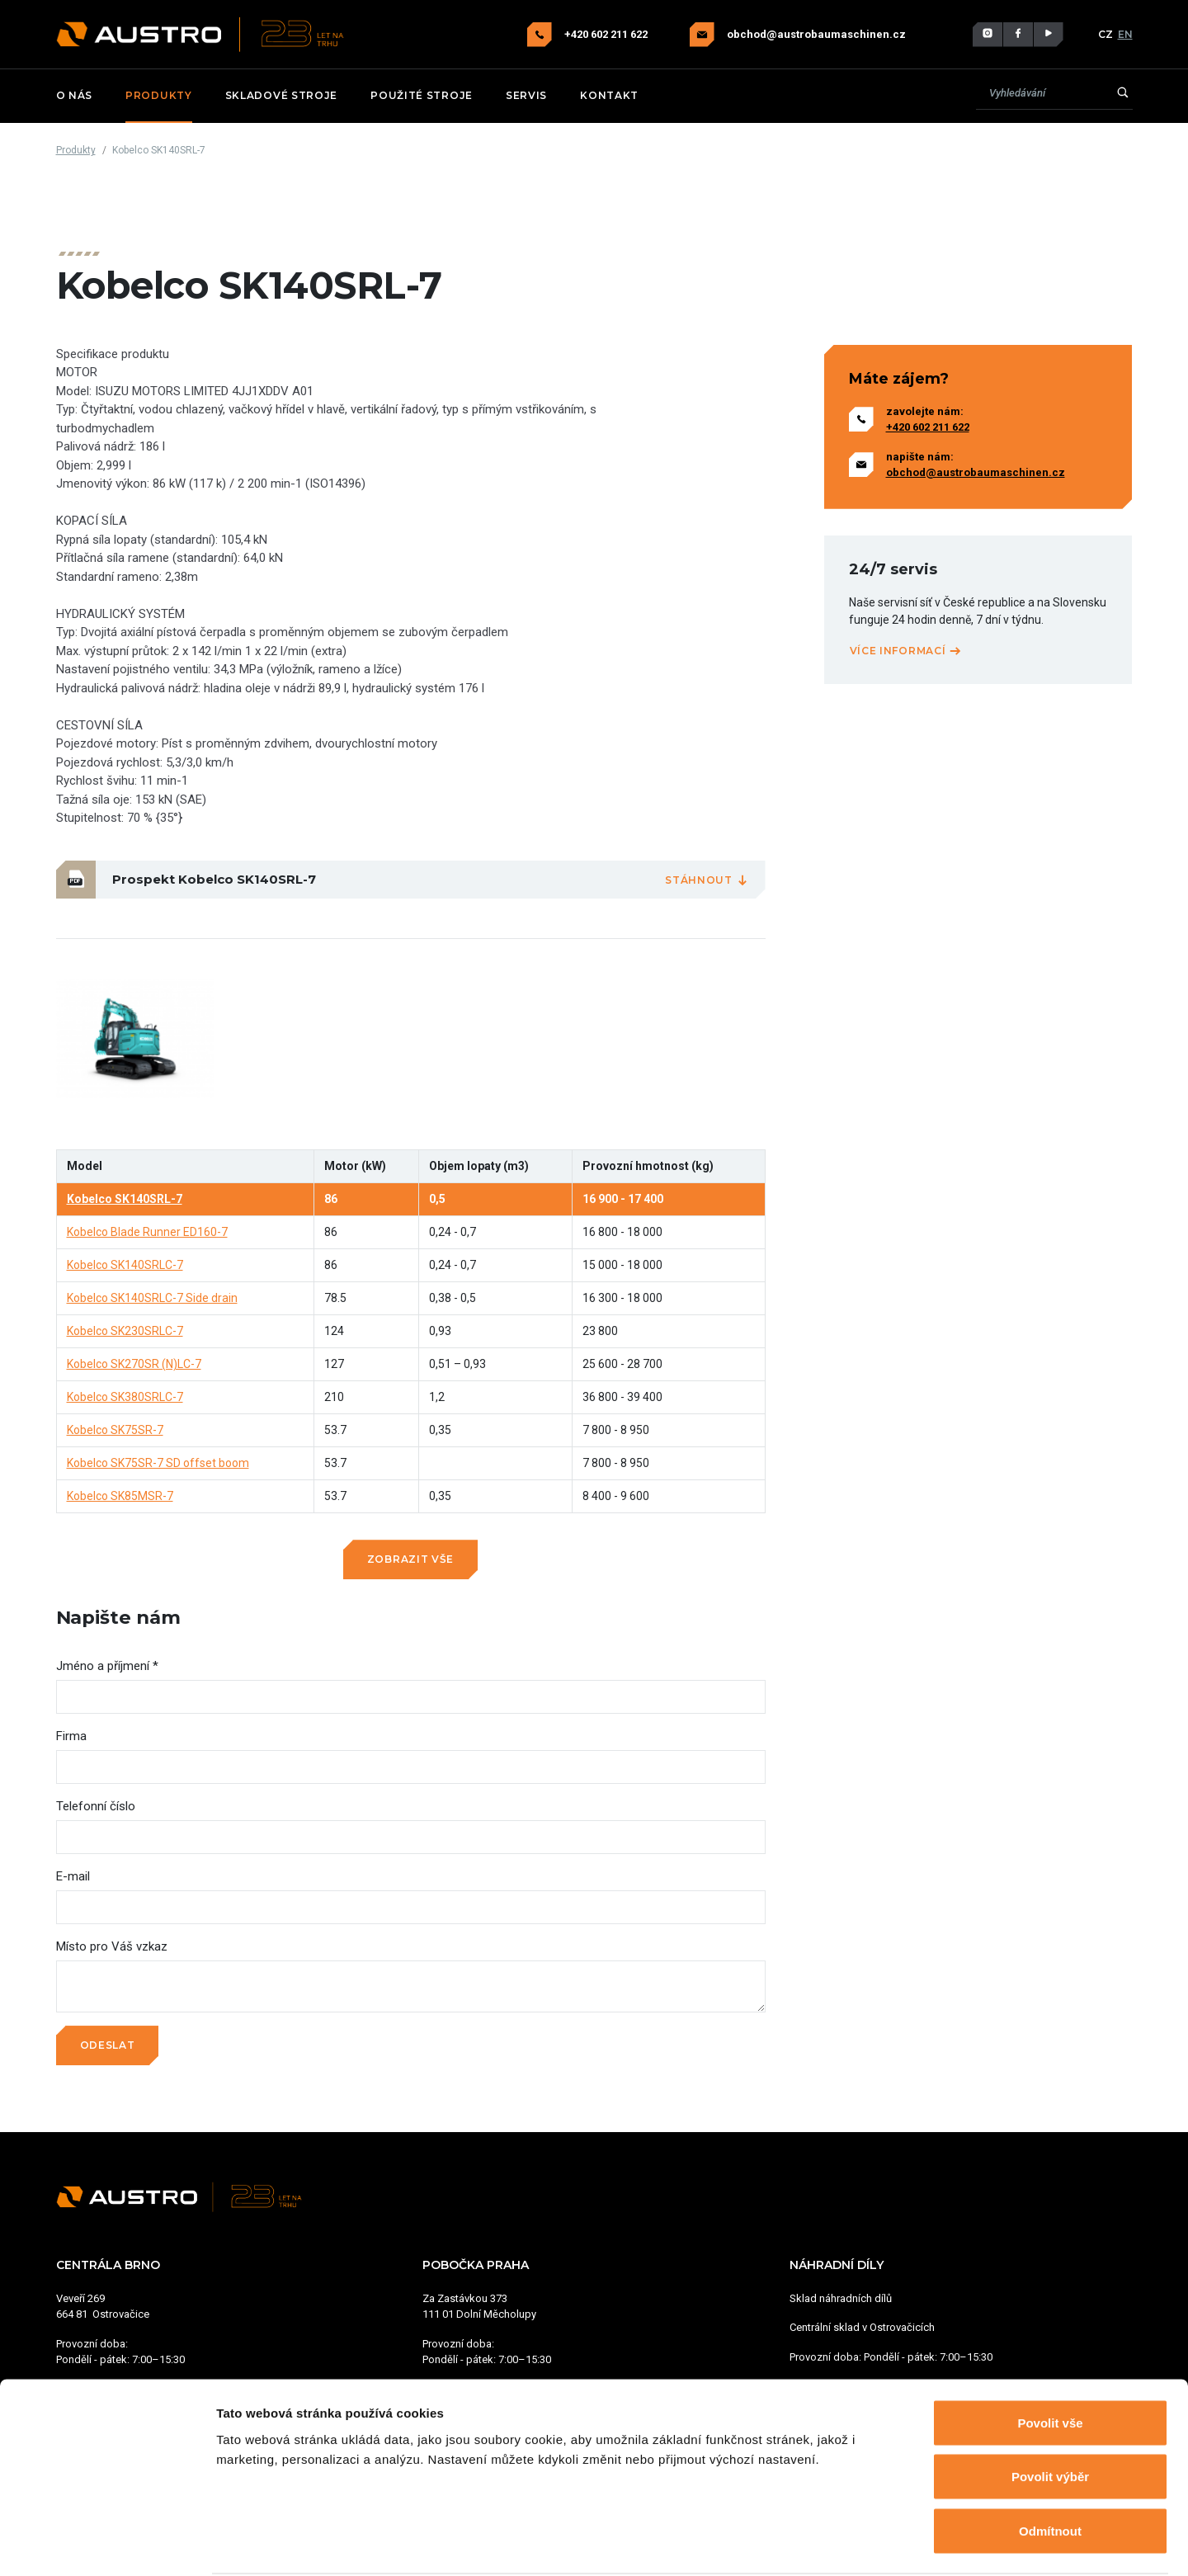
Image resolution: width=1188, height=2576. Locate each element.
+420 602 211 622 (607, 34)
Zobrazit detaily (872, 2543)
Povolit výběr (1050, 2414)
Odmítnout (1050, 2467)
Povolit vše (1049, 2359)
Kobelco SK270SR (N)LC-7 (134, 1364)
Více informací (906, 651)
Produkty (158, 95)
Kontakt (609, 95)
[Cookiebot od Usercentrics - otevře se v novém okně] (107, 2543)
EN (1125, 34)
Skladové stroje (281, 95)
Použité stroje (421, 95)
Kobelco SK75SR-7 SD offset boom (158, 1463)
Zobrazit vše (410, 1559)
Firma (71, 1736)
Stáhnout (706, 880)
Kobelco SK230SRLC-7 (125, 1331)
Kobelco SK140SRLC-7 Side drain (152, 1298)
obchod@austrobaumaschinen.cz (816, 34)
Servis (526, 95)
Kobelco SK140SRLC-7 (125, 1264)
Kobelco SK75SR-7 (115, 1430)
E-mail (73, 1876)
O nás (74, 95)
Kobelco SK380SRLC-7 (125, 1397)
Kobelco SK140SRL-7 (124, 1198)
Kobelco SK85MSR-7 (120, 1496)
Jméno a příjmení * (107, 1665)
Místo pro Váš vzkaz (111, 1946)
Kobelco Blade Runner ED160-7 (147, 1231)
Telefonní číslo (95, 1806)
